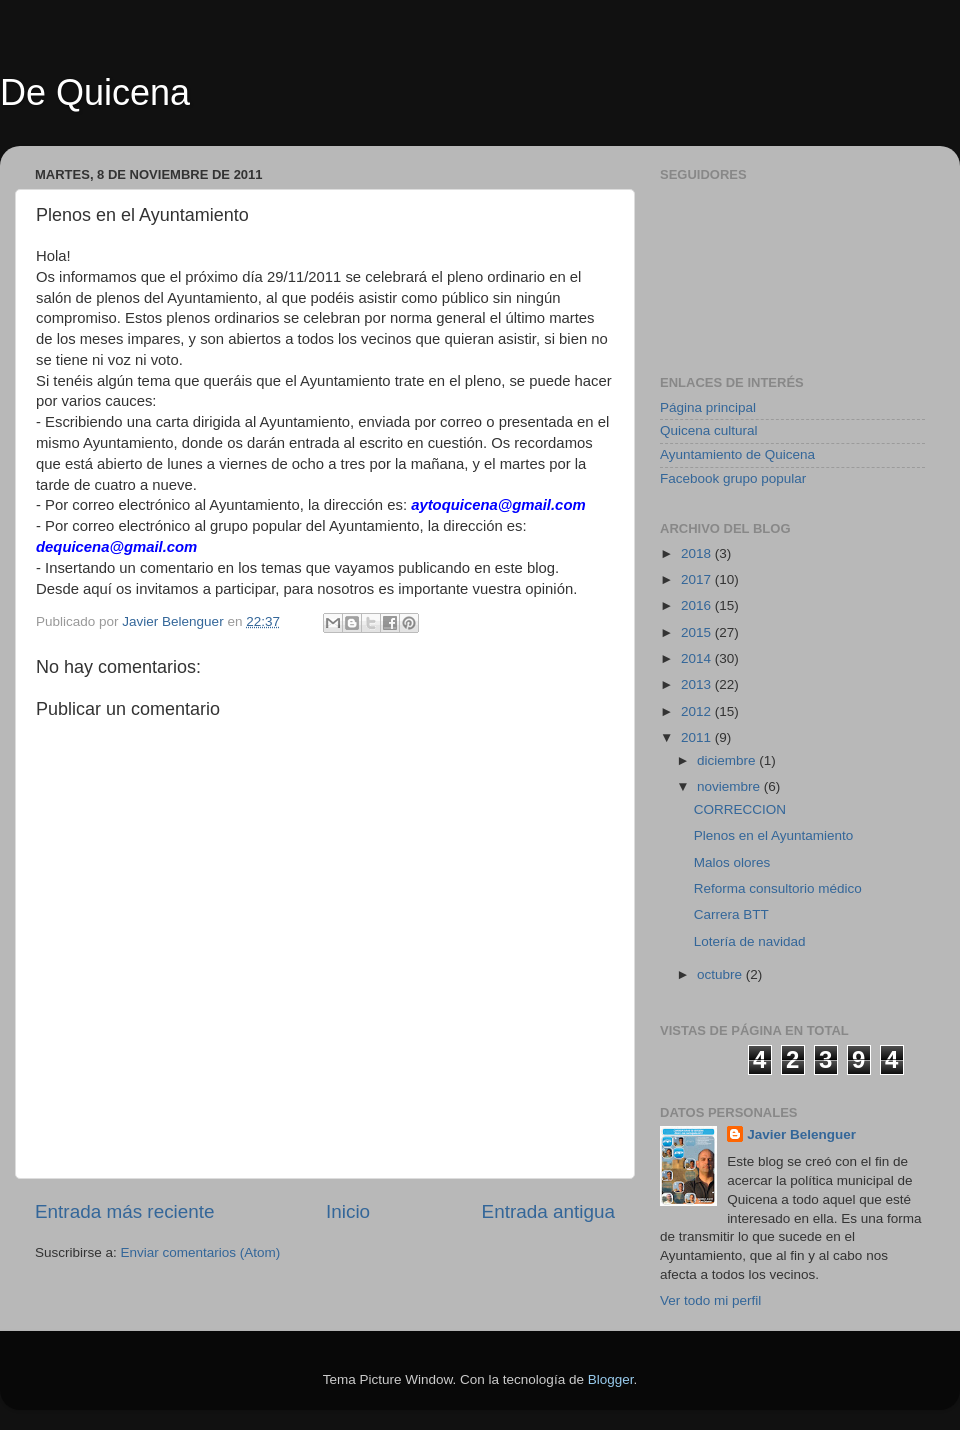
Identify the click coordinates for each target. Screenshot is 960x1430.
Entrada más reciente (125, 1211)
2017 (698, 579)
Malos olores (732, 862)
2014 (698, 658)
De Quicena (95, 92)
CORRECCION (740, 809)
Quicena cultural (709, 430)
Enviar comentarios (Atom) (201, 1252)
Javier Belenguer (801, 1134)
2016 (698, 605)
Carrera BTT (731, 914)
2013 (698, 684)
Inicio (348, 1211)
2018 (698, 553)
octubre (721, 974)
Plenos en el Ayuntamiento (774, 835)
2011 (698, 737)
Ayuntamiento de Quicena (737, 454)
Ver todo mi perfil (710, 1300)
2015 (698, 632)
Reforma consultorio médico (778, 888)
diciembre (728, 760)
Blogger (611, 1379)
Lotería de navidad (750, 941)
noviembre (730, 786)
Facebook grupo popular (733, 478)
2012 (698, 711)
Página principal (708, 407)
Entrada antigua (548, 1211)
